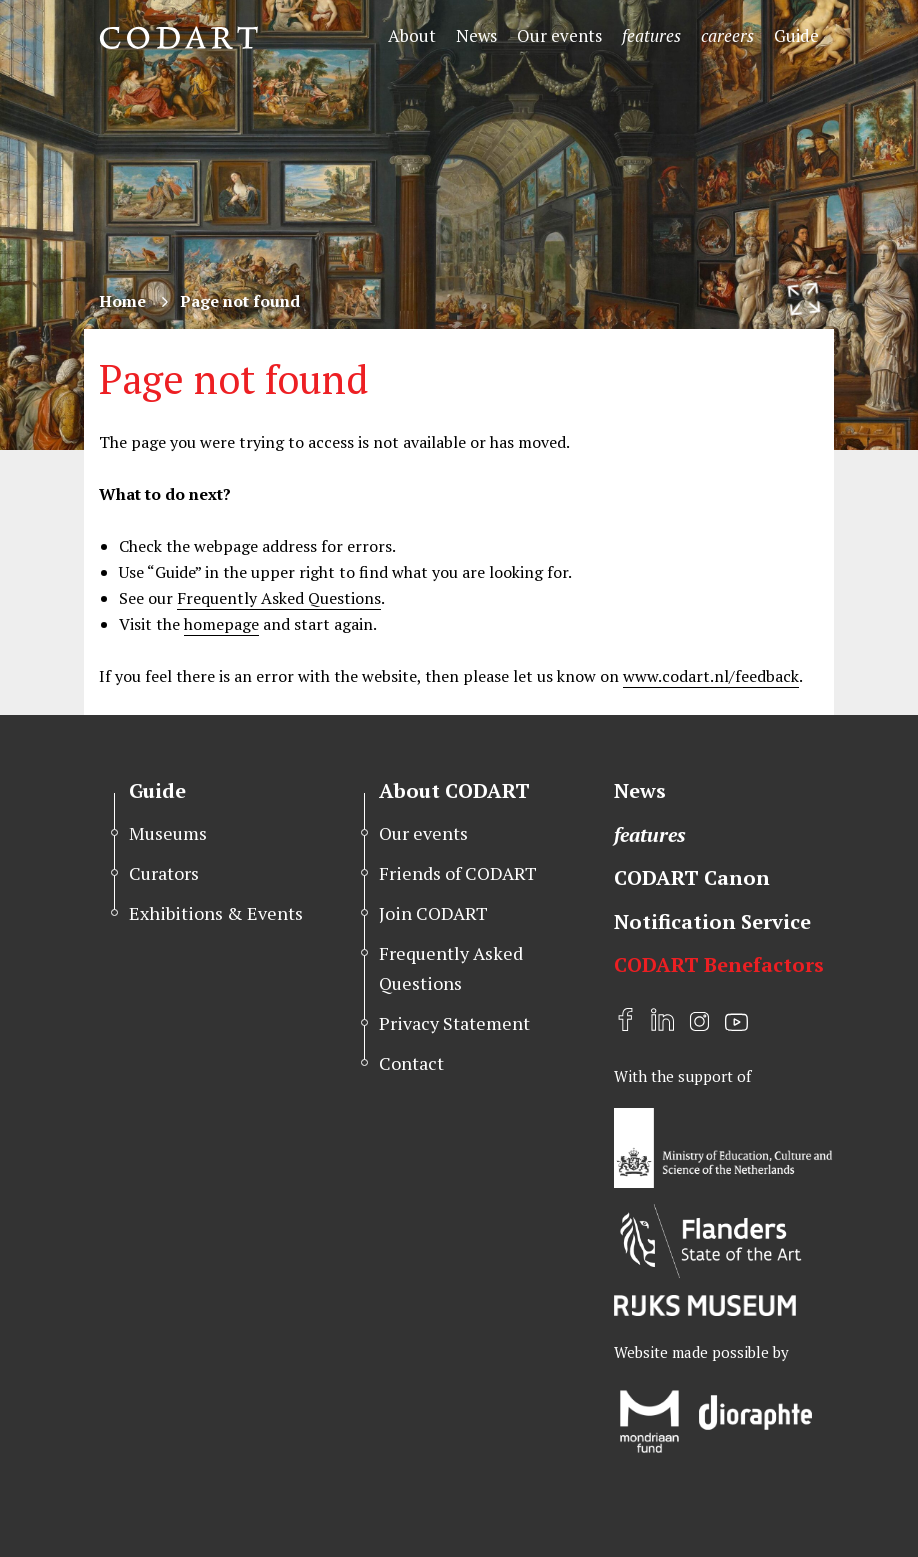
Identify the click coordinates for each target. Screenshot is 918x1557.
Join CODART (433, 913)
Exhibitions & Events (216, 913)
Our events (559, 35)
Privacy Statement (454, 1023)
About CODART (454, 790)
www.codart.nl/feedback (711, 676)
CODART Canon (692, 877)
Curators (164, 873)
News (476, 35)
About (412, 35)
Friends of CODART (458, 873)
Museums (168, 833)
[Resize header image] (804, 299)
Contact (411, 1063)
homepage (221, 624)
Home (122, 301)
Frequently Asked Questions (279, 598)
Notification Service (712, 921)
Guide (796, 35)
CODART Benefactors (719, 964)
